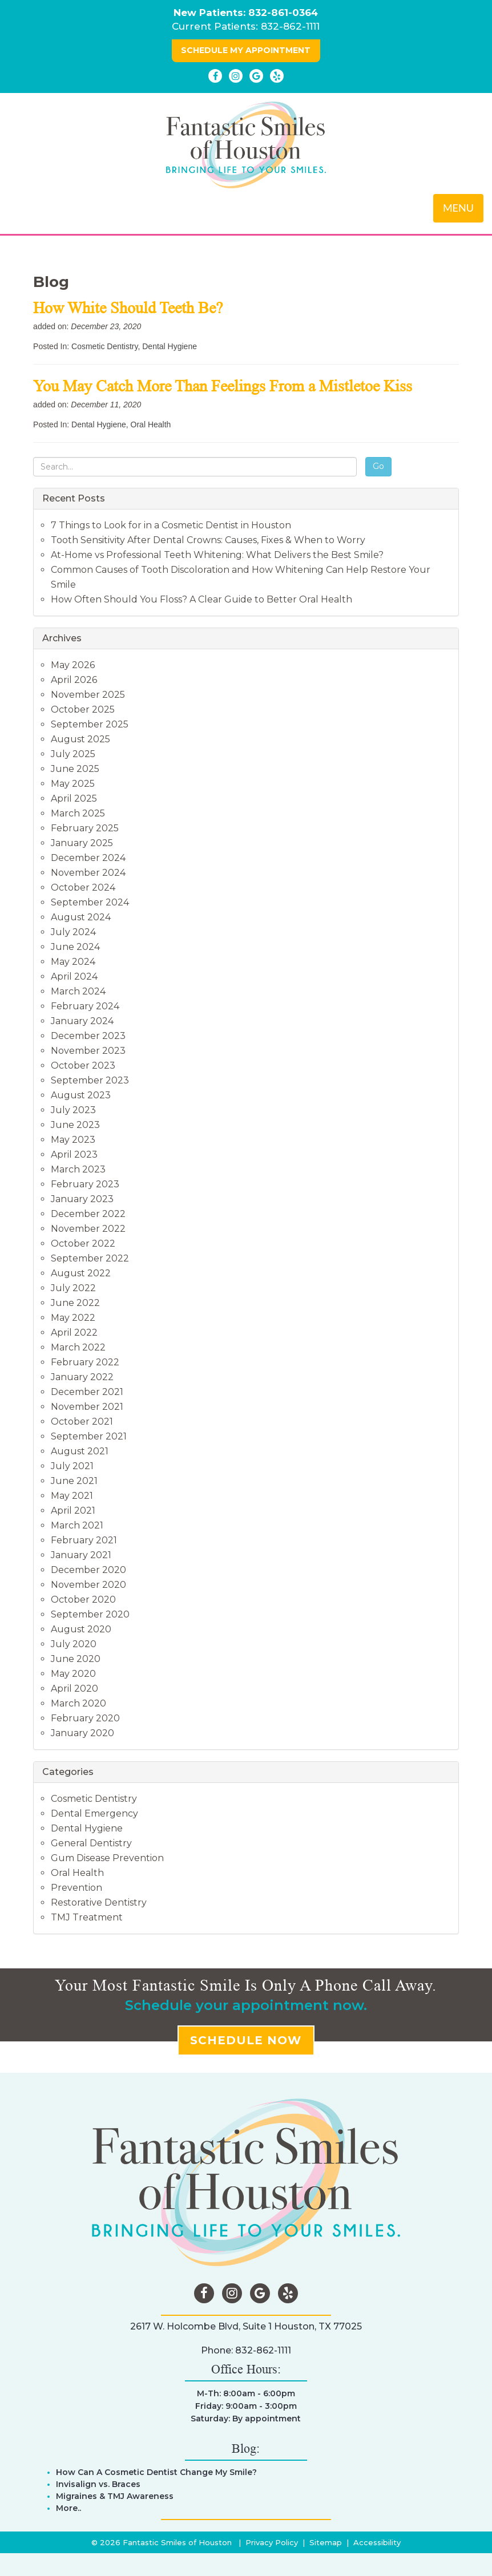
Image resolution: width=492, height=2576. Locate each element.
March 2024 (78, 991)
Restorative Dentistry (99, 1902)
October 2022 (83, 1243)
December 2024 (88, 857)
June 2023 (75, 1124)
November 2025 (88, 694)
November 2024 (88, 872)
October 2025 (83, 709)
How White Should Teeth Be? (130, 307)
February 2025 (85, 828)
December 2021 (87, 1391)
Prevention (76, 1887)
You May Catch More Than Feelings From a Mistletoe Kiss (224, 386)
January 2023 (82, 1199)
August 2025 (80, 739)
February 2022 (85, 1362)
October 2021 (82, 1421)
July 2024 (73, 932)
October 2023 (83, 1065)
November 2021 (87, 1406)
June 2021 (74, 1480)
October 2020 (83, 1599)
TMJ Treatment (87, 1917)
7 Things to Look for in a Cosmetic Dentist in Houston (171, 525)
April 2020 (74, 1688)
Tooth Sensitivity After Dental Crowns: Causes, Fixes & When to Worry (208, 540)
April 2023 (74, 1154)
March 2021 (77, 1525)
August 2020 (81, 1629)
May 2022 (73, 1317)
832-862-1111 (290, 26)
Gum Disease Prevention (107, 1858)
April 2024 (74, 976)
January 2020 (82, 1733)
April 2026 (74, 679)
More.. (68, 2508)
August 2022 (81, 1273)
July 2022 (73, 1288)
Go (378, 466)
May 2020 (73, 1673)
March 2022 (78, 1347)
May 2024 (73, 961)
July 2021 (72, 1466)
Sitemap (325, 2542)
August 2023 (81, 1095)
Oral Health (151, 424)
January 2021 (81, 1555)
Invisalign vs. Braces (98, 2484)
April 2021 (73, 1510)
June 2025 (75, 768)
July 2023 (73, 1110)
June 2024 (75, 946)
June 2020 (75, 1658)
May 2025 (73, 783)
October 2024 (83, 887)
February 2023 (85, 1184)
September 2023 (90, 1080)
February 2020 (85, 1718)
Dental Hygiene (169, 346)
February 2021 (84, 1540)
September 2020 (90, 1614)
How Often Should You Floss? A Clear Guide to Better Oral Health (201, 599)
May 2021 (72, 1495)
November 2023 (88, 1050)
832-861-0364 (283, 12)
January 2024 (82, 1021)
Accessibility (377, 2542)
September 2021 (89, 1436)
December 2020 (88, 1569)
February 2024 (85, 1006)
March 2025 (78, 813)
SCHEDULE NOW (245, 2040)
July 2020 (73, 1644)
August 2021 (79, 1451)
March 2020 (78, 1703)
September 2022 (90, 1258)
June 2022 (75, 1302)
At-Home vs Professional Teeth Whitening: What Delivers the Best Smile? (217, 554)
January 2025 (82, 843)
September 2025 (89, 724)
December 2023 (88, 1035)
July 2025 (73, 754)
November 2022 (88, 1228)
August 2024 (81, 917)
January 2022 (82, 1377)
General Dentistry (91, 1843)
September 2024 (90, 902)
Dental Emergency (94, 1813)
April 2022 (74, 1332)
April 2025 (74, 798)
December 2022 (88, 1213)
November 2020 (88, 1584)
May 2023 (73, 1139)
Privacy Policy (271, 2542)
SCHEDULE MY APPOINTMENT (245, 50)
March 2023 (78, 1169)
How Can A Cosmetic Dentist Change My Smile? (156, 2472)
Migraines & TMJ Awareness (115, 2496)
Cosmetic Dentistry (104, 346)
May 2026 (73, 665)
